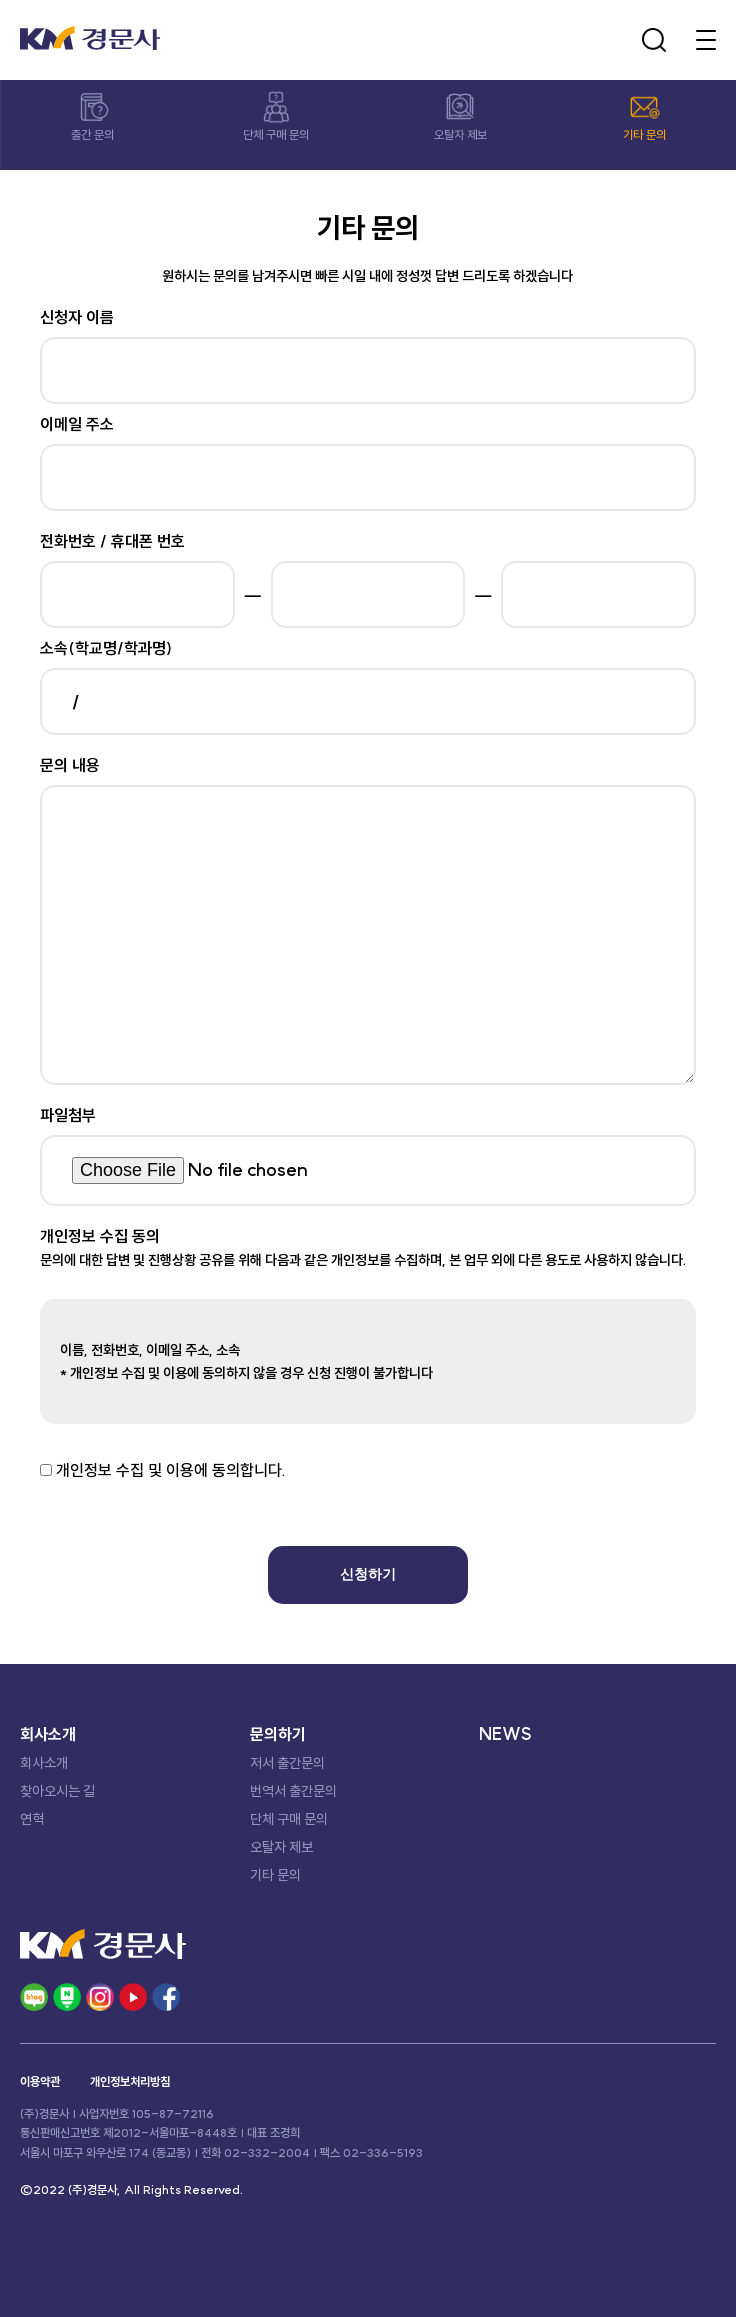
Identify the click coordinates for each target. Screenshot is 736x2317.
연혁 (32, 1819)
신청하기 (368, 1574)
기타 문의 (275, 1875)
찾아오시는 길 (57, 1791)
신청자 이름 (77, 317)
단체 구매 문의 (289, 1819)
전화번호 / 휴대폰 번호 (112, 541)
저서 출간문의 (287, 1763)
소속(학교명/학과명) (106, 648)
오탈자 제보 (281, 1847)
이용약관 (40, 2081)
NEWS (505, 1734)
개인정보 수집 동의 (100, 1236)
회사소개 (44, 1763)
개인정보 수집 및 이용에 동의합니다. (171, 1470)
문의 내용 (70, 765)
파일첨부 (68, 1115)
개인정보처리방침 (130, 2081)
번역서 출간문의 (293, 1791)
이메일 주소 (77, 424)
